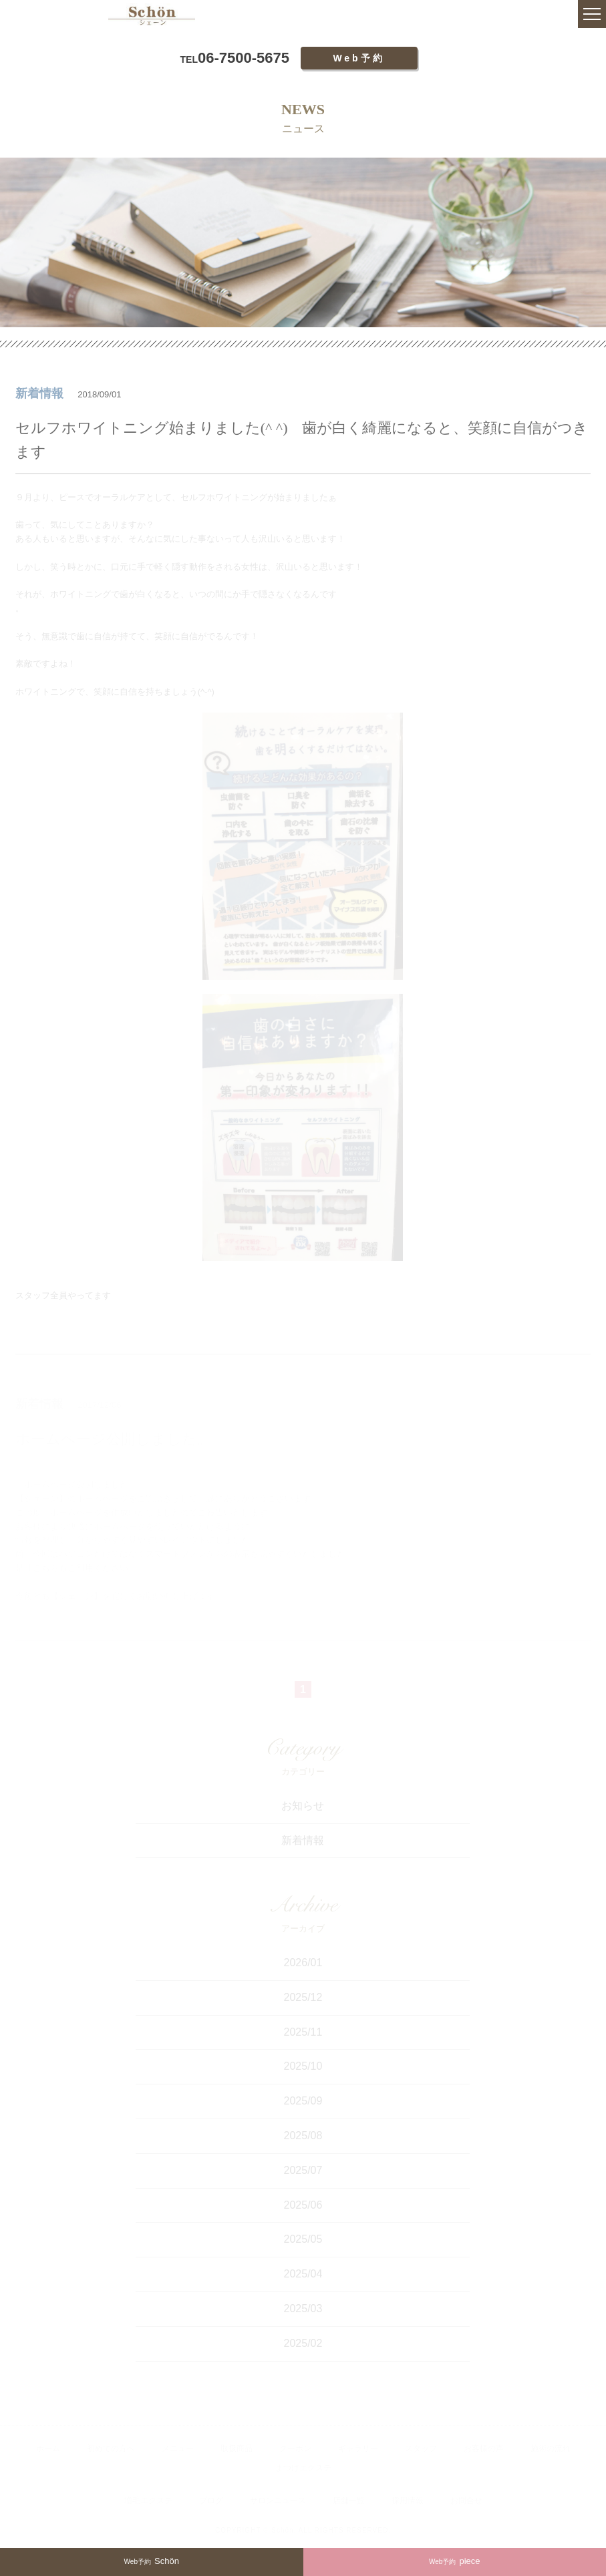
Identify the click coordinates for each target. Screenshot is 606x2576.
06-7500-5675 (234, 57)
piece (454, 2561)
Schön (151, 2561)
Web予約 (358, 58)
